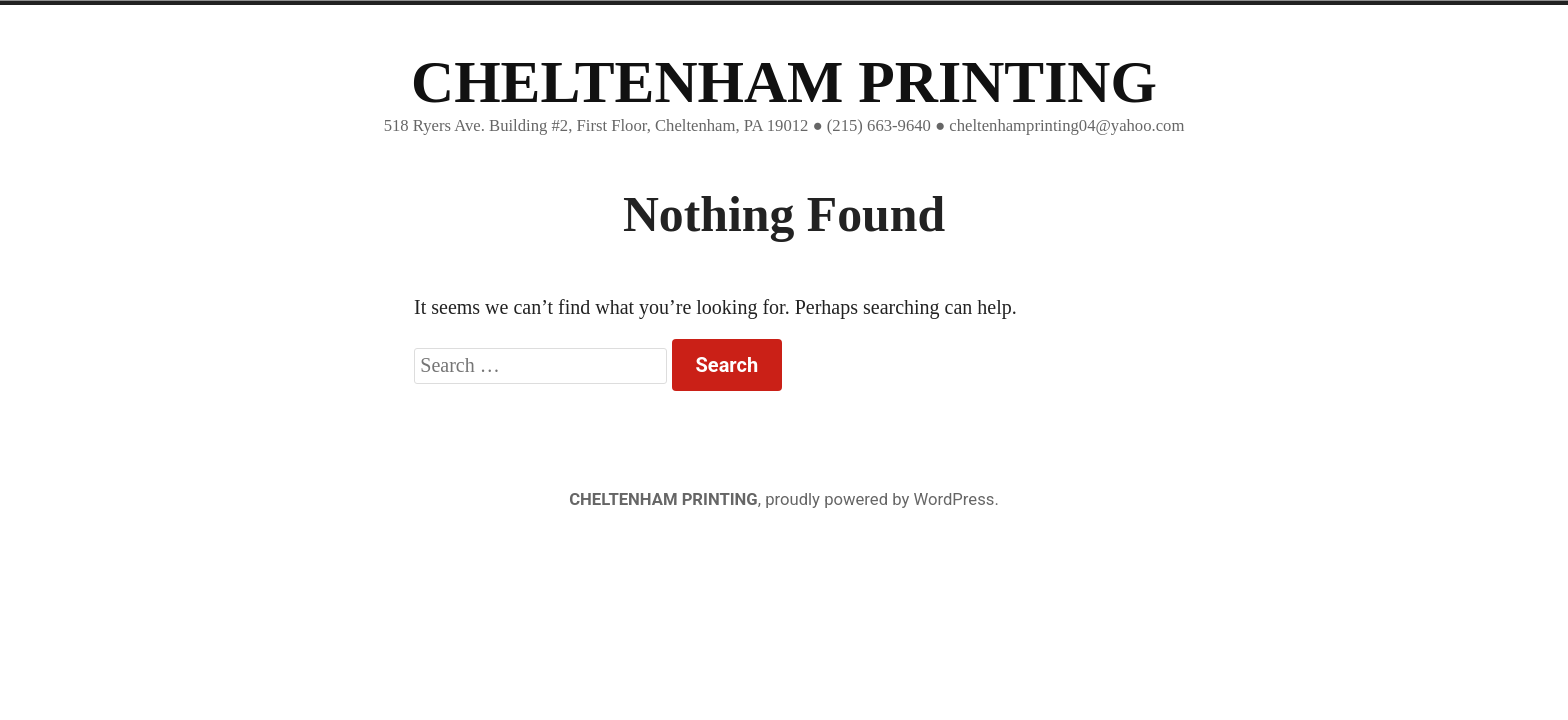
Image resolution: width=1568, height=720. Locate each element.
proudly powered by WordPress (879, 499)
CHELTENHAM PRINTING (784, 82)
